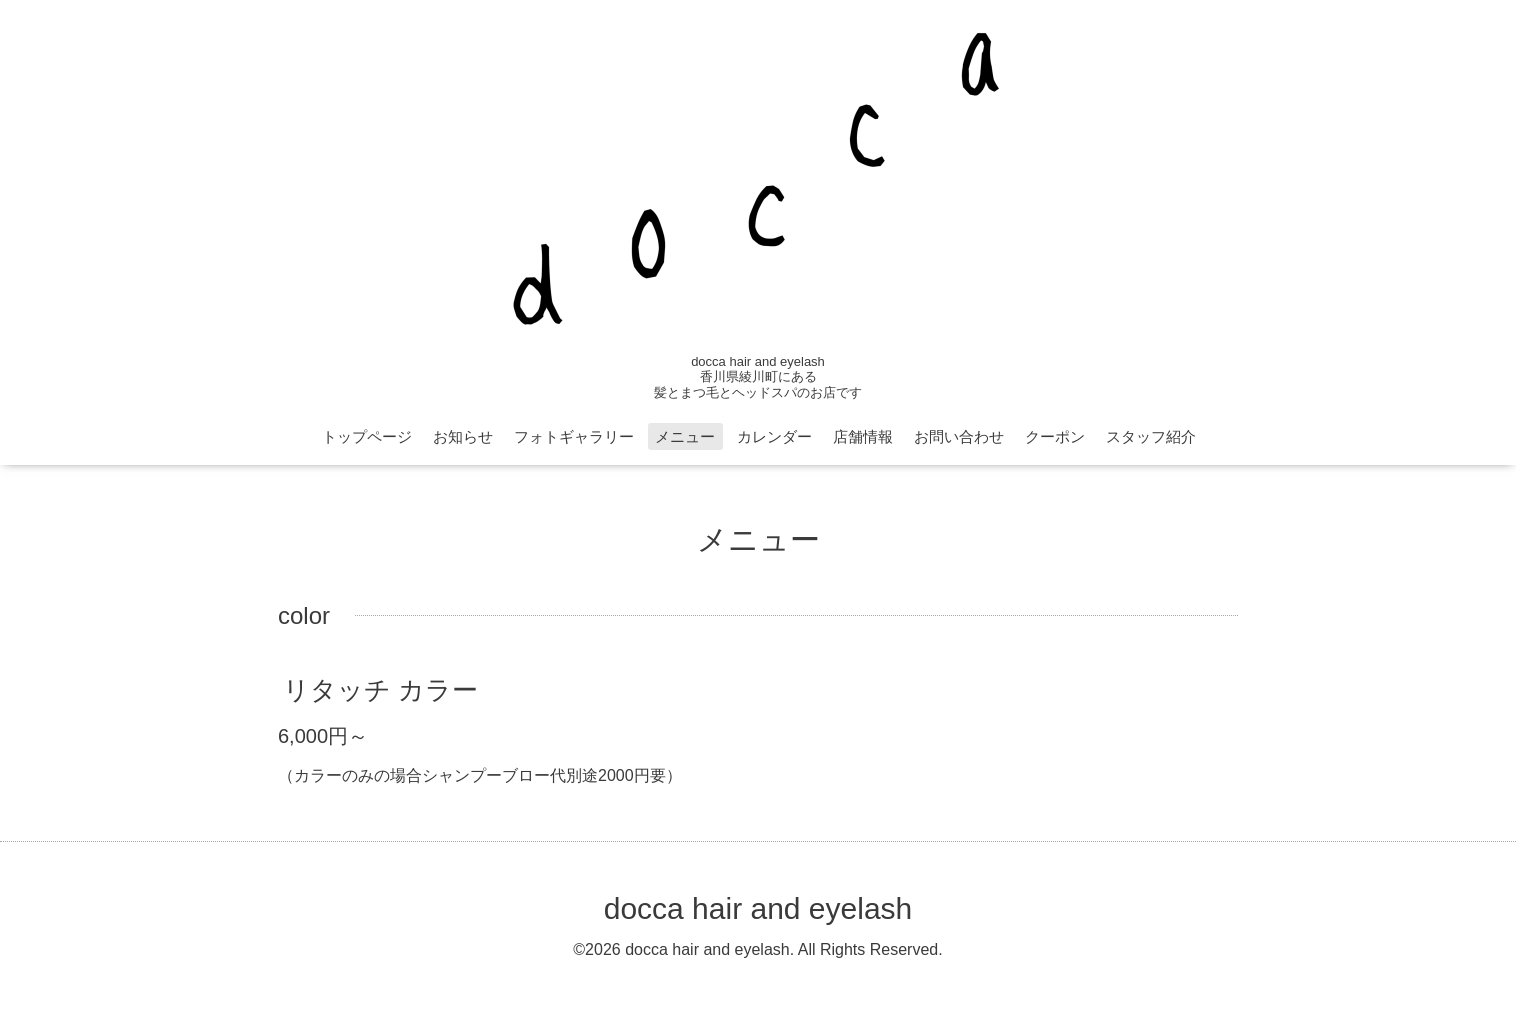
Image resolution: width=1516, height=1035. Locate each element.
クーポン (1055, 436)
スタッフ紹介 (1151, 436)
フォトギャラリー (574, 436)
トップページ (367, 436)
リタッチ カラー (380, 690)
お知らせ (463, 436)
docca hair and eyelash (758, 908)
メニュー (685, 436)
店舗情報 (863, 436)
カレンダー (774, 436)
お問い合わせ (959, 436)
